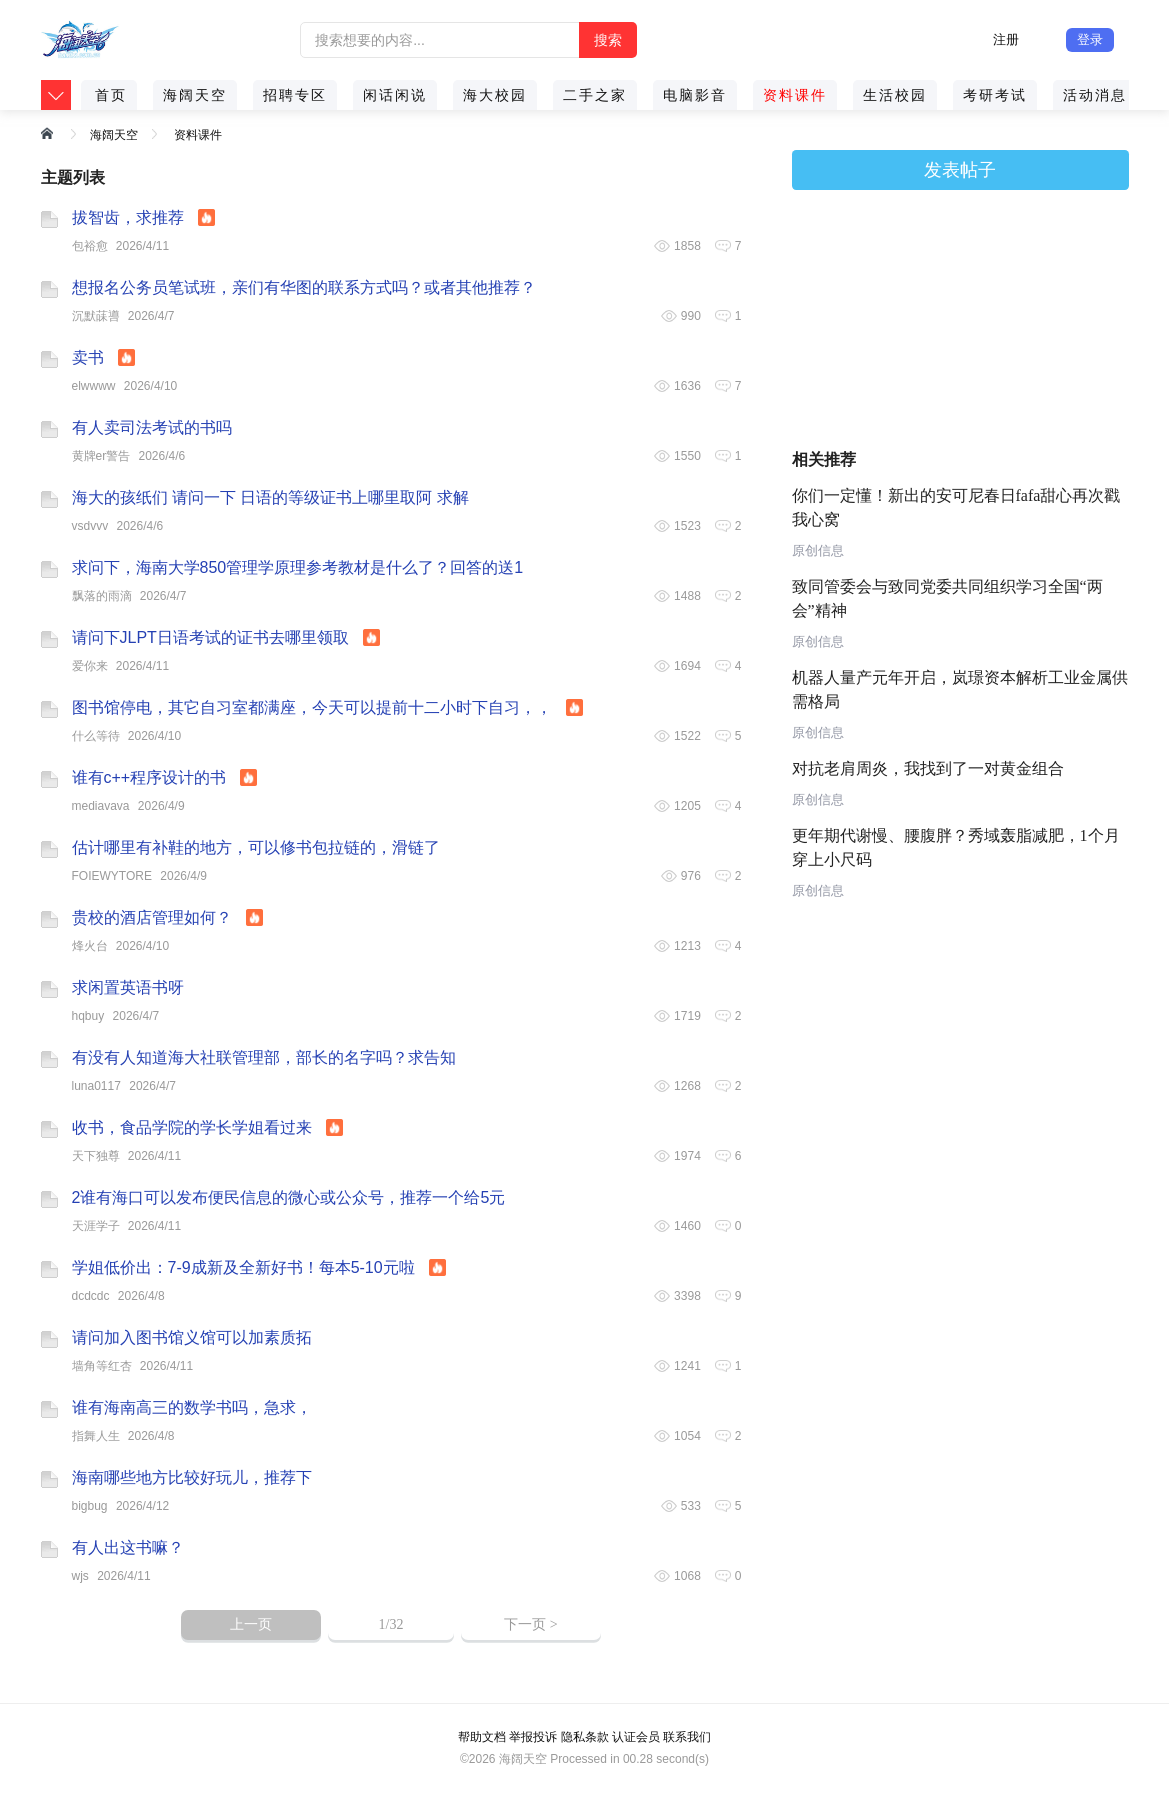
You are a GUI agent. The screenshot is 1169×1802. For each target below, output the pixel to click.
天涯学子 (96, 1226)
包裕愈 (90, 246)
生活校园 (895, 95)
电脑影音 (695, 95)
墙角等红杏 (102, 1366)
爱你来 (90, 666)
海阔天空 (195, 95)
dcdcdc (91, 1296)
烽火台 (90, 946)
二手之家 (595, 95)
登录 (1090, 39)
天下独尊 (96, 1156)
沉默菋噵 (96, 316)
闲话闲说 (395, 95)
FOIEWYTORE (112, 876)
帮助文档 (482, 1737)
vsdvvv (90, 526)
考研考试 (995, 95)
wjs (80, 1576)
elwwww (94, 386)
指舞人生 (96, 1436)
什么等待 (96, 736)
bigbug (90, 1506)
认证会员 (636, 1737)
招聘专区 (295, 95)
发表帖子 (960, 170)
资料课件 (795, 95)
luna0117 (96, 1086)
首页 (111, 95)
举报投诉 (533, 1737)
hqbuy (88, 1016)
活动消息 (1095, 95)
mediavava (101, 806)
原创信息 (818, 550)
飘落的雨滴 (102, 596)
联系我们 (687, 1737)
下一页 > (530, 1624)
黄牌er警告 (101, 456)
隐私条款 (585, 1737)
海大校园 (495, 95)
